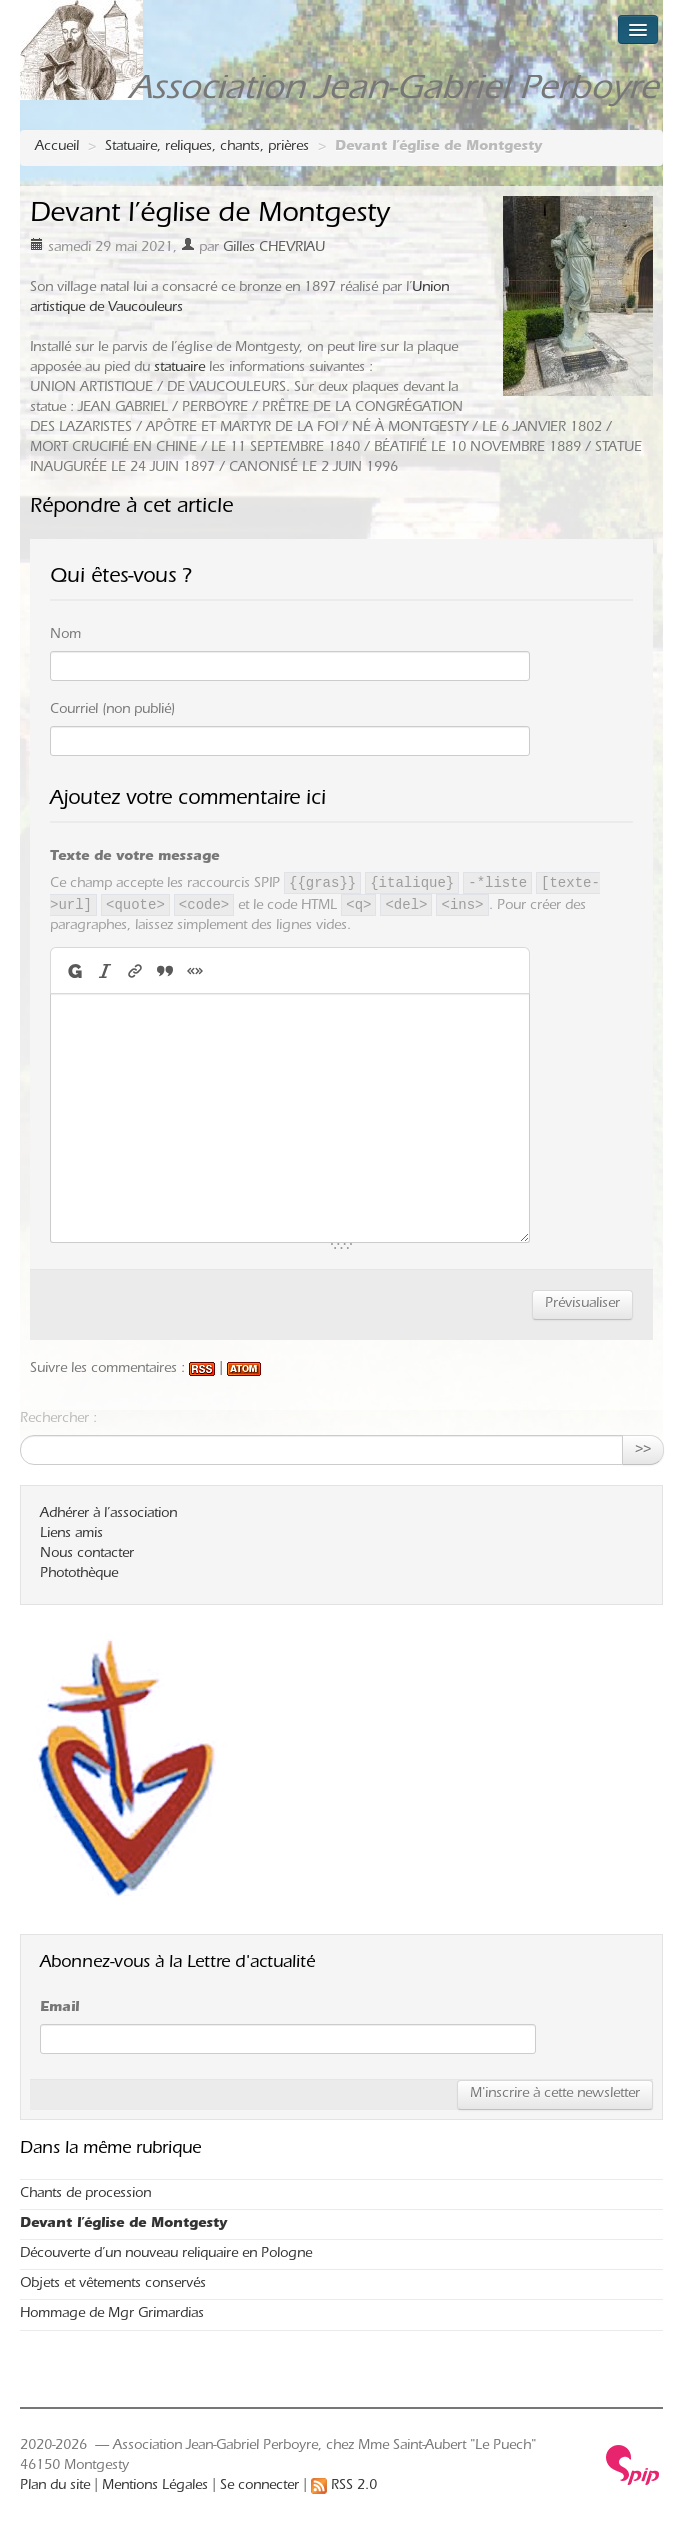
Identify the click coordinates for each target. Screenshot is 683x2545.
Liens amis (71, 1535)
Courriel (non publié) (112, 711)
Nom (65, 636)
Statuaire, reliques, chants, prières (207, 148)
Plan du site (55, 2487)
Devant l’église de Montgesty (123, 2225)
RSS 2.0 (344, 2487)
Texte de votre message (134, 858)
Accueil (57, 148)
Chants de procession (85, 2195)
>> (643, 1450)
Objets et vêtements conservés (113, 2285)
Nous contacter (87, 1555)
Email (59, 2009)
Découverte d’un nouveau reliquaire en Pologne (166, 2255)
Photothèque (79, 1575)
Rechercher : (58, 1420)
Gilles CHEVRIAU (274, 249)
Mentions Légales (155, 2487)
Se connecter (259, 2487)
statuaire (179, 369)
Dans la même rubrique (110, 2150)
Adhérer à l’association (108, 1515)
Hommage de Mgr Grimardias (112, 2315)
